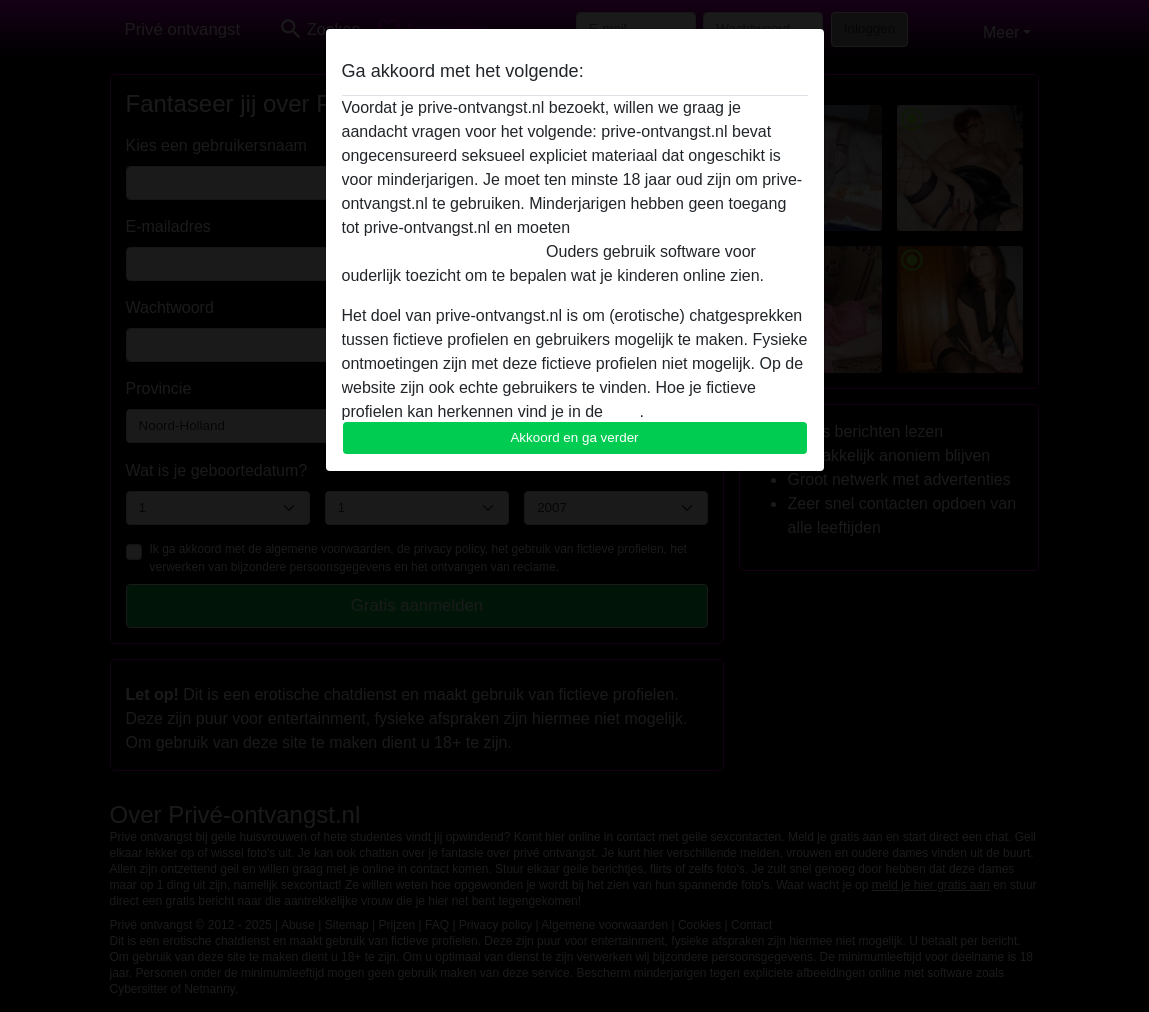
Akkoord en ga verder (574, 437)
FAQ (623, 411)
